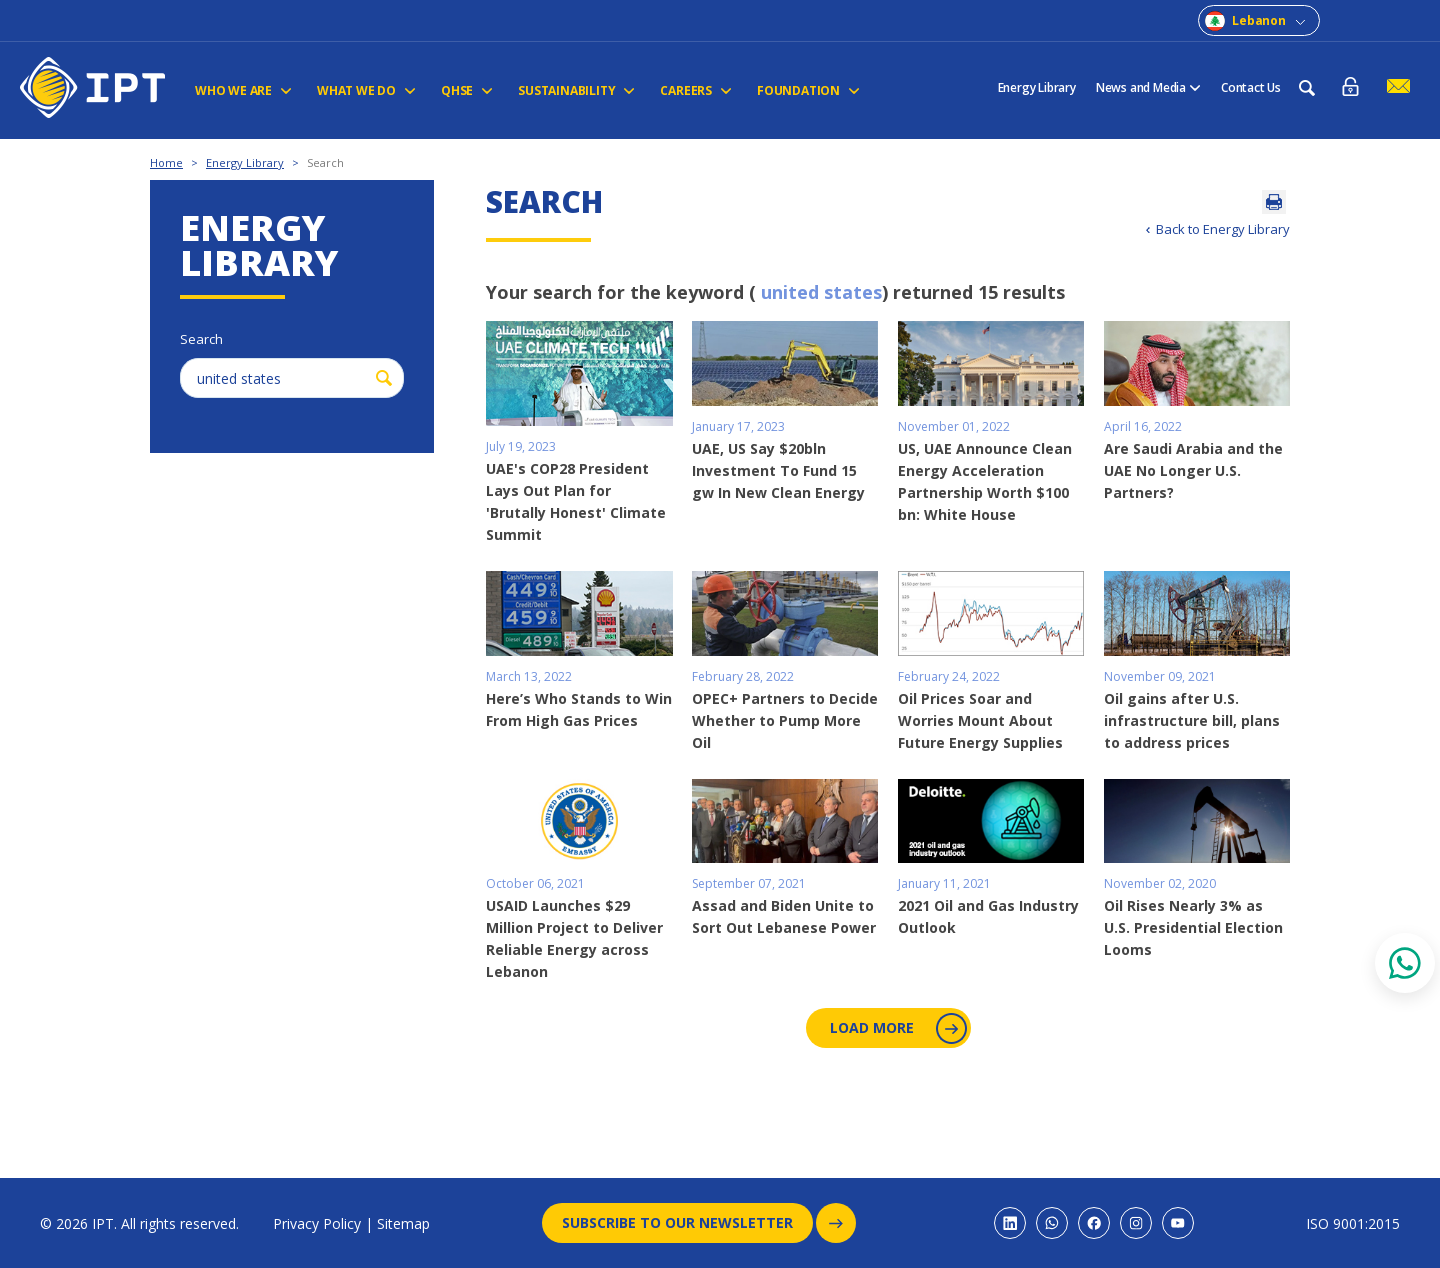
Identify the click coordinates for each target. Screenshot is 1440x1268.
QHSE (467, 90)
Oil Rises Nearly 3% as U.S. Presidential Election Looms (1193, 927)
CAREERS (696, 90)
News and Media (1148, 87)
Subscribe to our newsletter (687, 1223)
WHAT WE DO (366, 90)
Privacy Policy (317, 1223)
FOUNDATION (808, 90)
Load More (896, 1028)
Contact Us (1251, 87)
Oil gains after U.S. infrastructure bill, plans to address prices (1192, 720)
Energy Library (1037, 87)
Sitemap (403, 1223)
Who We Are (243, 90)
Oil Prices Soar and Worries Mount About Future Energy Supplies (980, 720)
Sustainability (576, 90)
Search (325, 162)
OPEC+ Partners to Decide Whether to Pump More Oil (785, 720)
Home (166, 162)
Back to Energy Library (1223, 229)
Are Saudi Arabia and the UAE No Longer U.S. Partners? (1193, 470)
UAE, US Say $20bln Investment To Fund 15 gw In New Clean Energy (778, 470)
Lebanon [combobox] (1259, 20)
